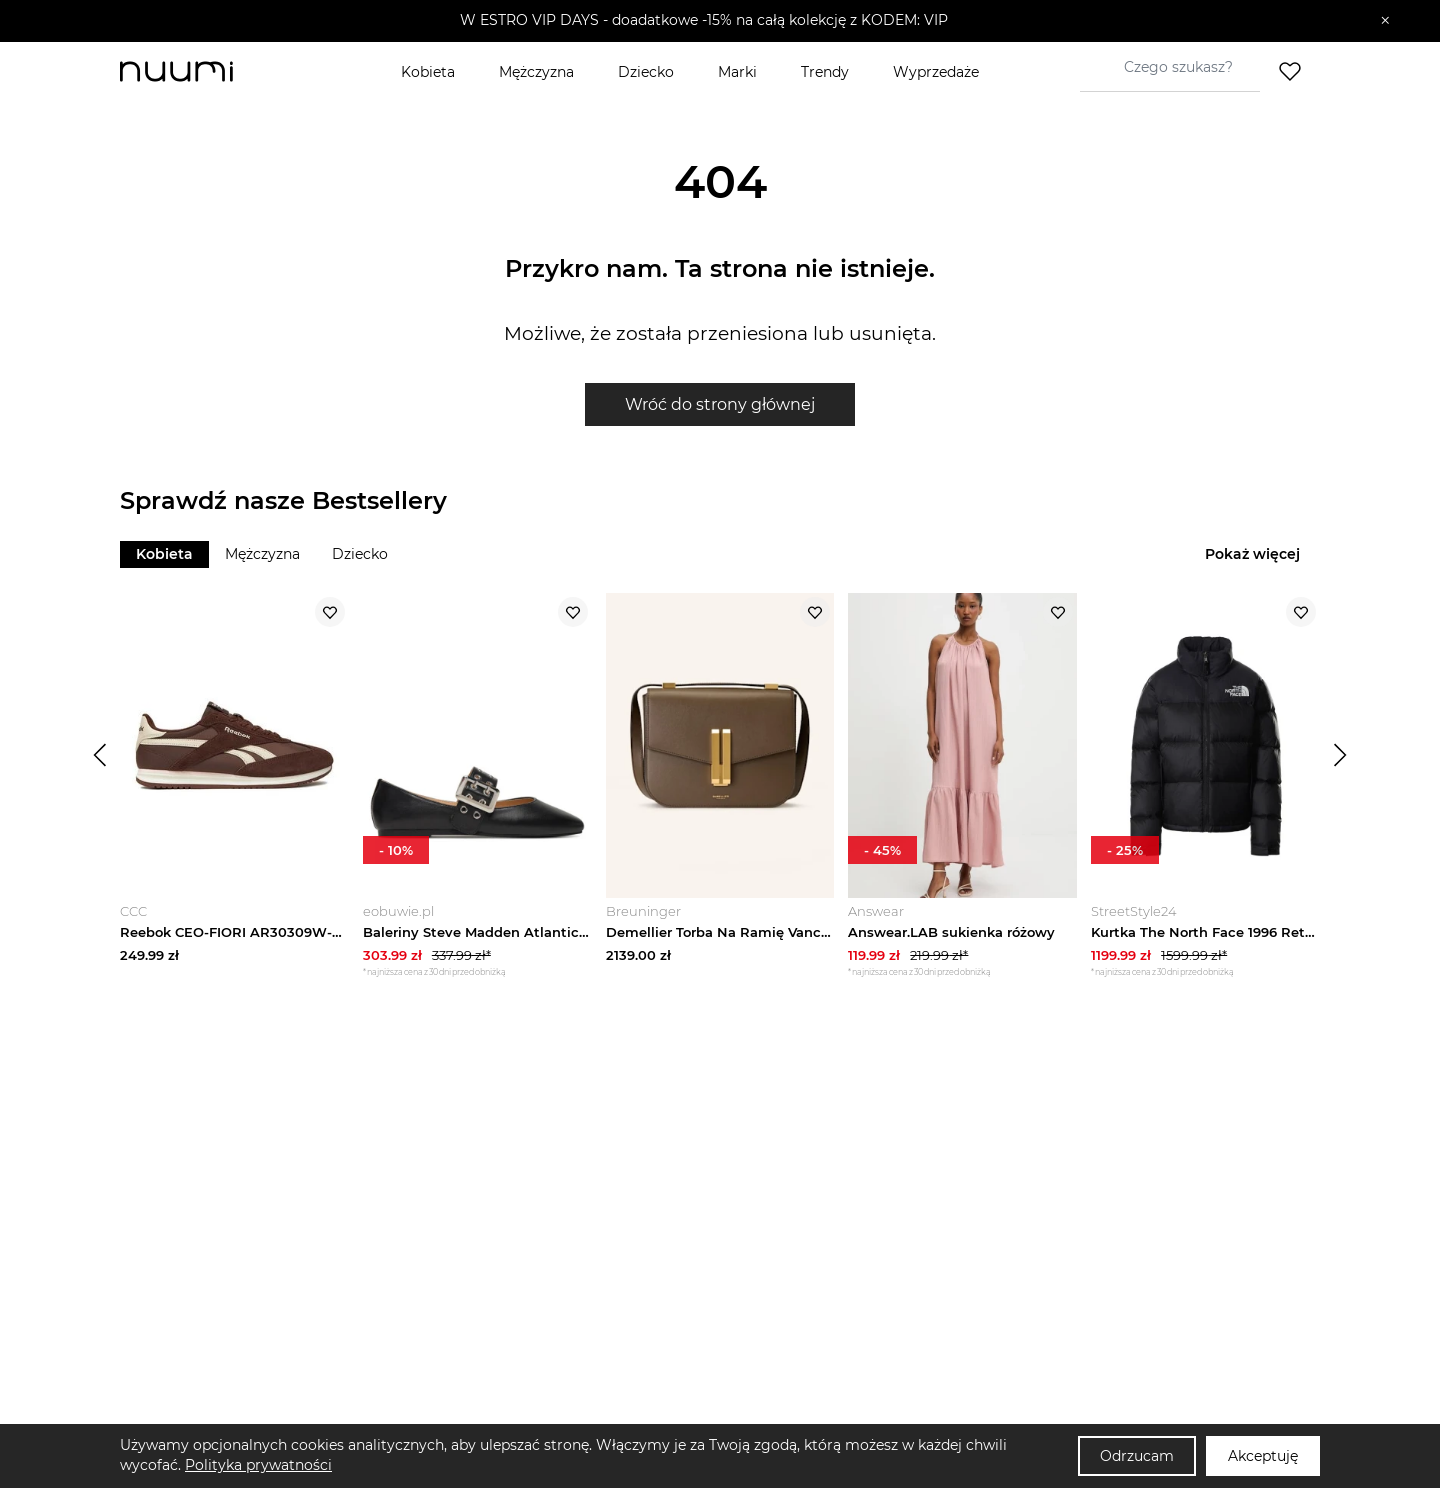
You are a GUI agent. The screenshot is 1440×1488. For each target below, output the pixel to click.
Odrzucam (1137, 1456)
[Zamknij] (1385, 21)
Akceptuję (1263, 1456)
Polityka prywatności (258, 1465)
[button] (705, 21)
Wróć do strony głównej (720, 404)
